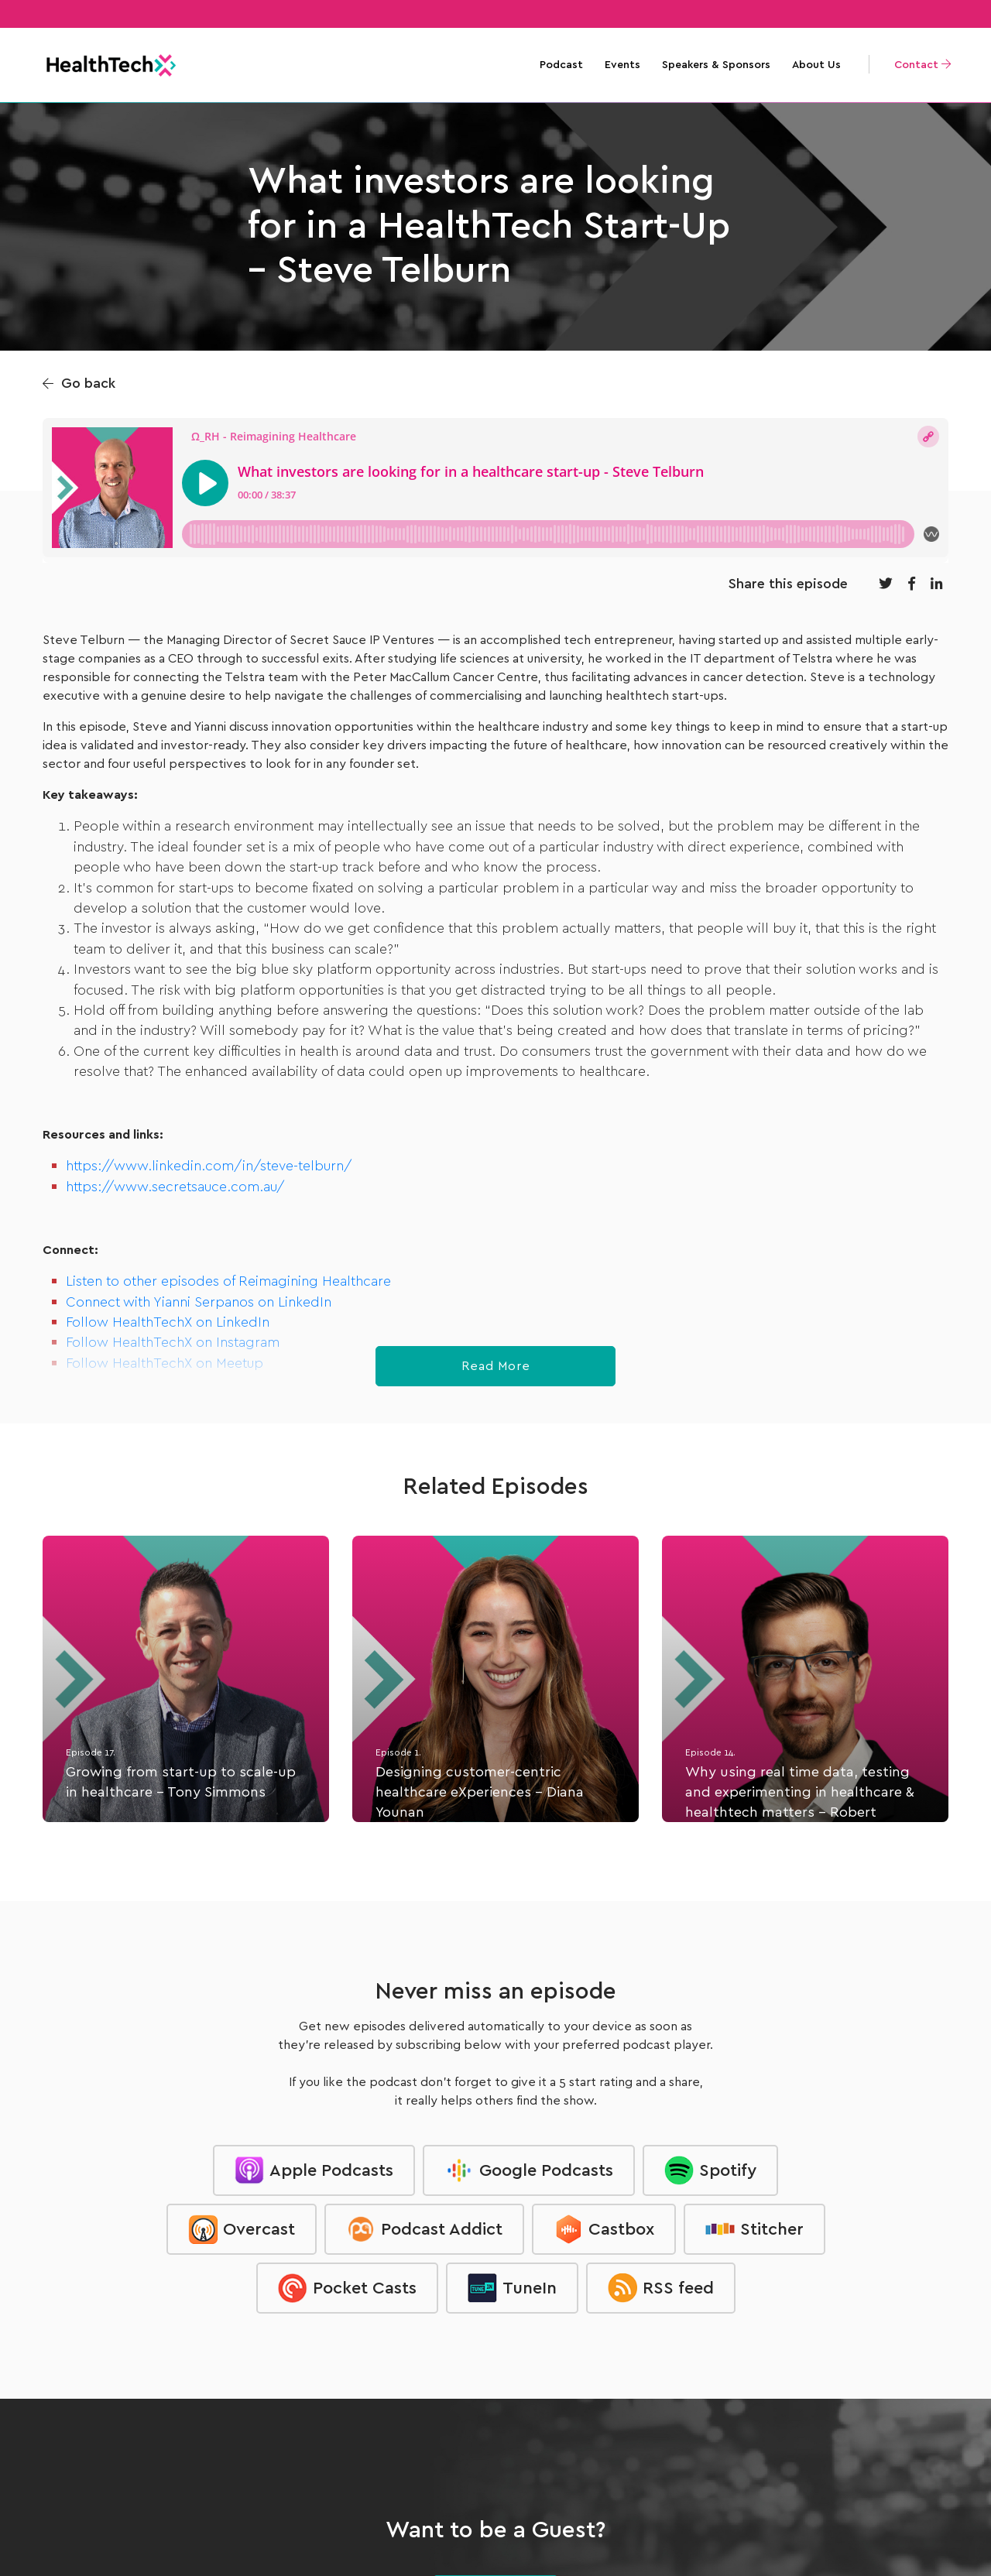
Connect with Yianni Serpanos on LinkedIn (198, 1303)
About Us (816, 65)
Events (622, 65)
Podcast (561, 65)
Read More (495, 1366)
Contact (922, 64)
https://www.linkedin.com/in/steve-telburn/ (209, 1166)
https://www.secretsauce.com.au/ (175, 1187)
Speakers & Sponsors (716, 65)
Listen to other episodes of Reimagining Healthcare (228, 1282)
